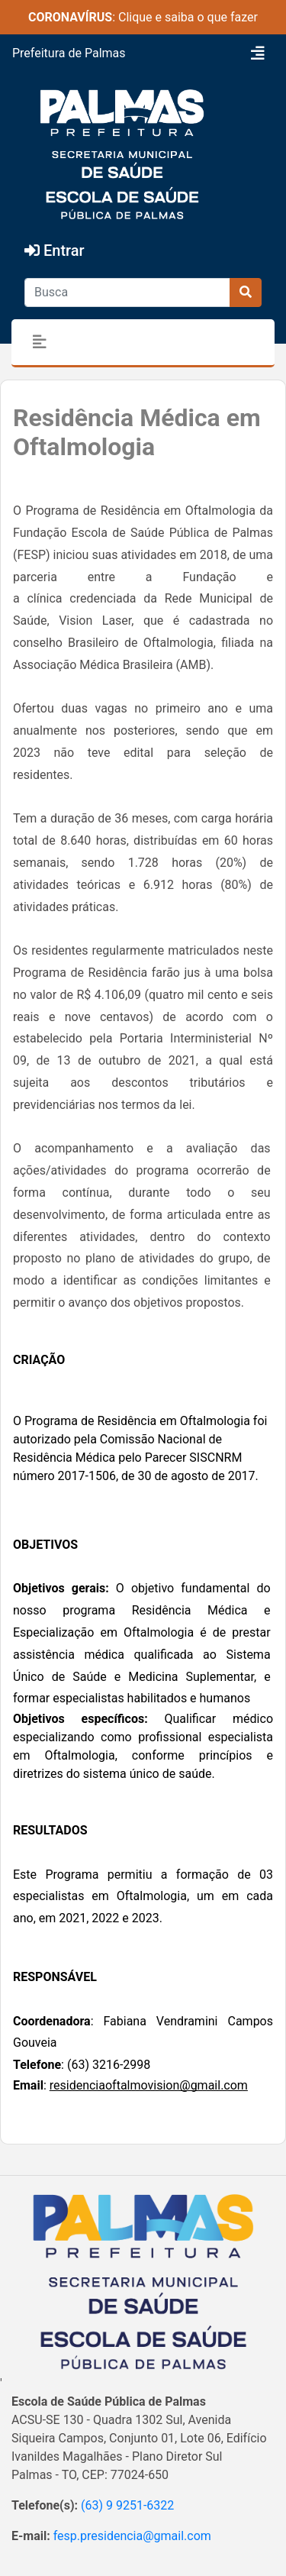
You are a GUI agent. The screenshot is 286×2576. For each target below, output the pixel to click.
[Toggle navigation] (258, 53)
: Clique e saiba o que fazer (143, 17)
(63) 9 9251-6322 (127, 2505)
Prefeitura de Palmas (69, 53)
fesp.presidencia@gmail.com (132, 2536)
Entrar (54, 250)
